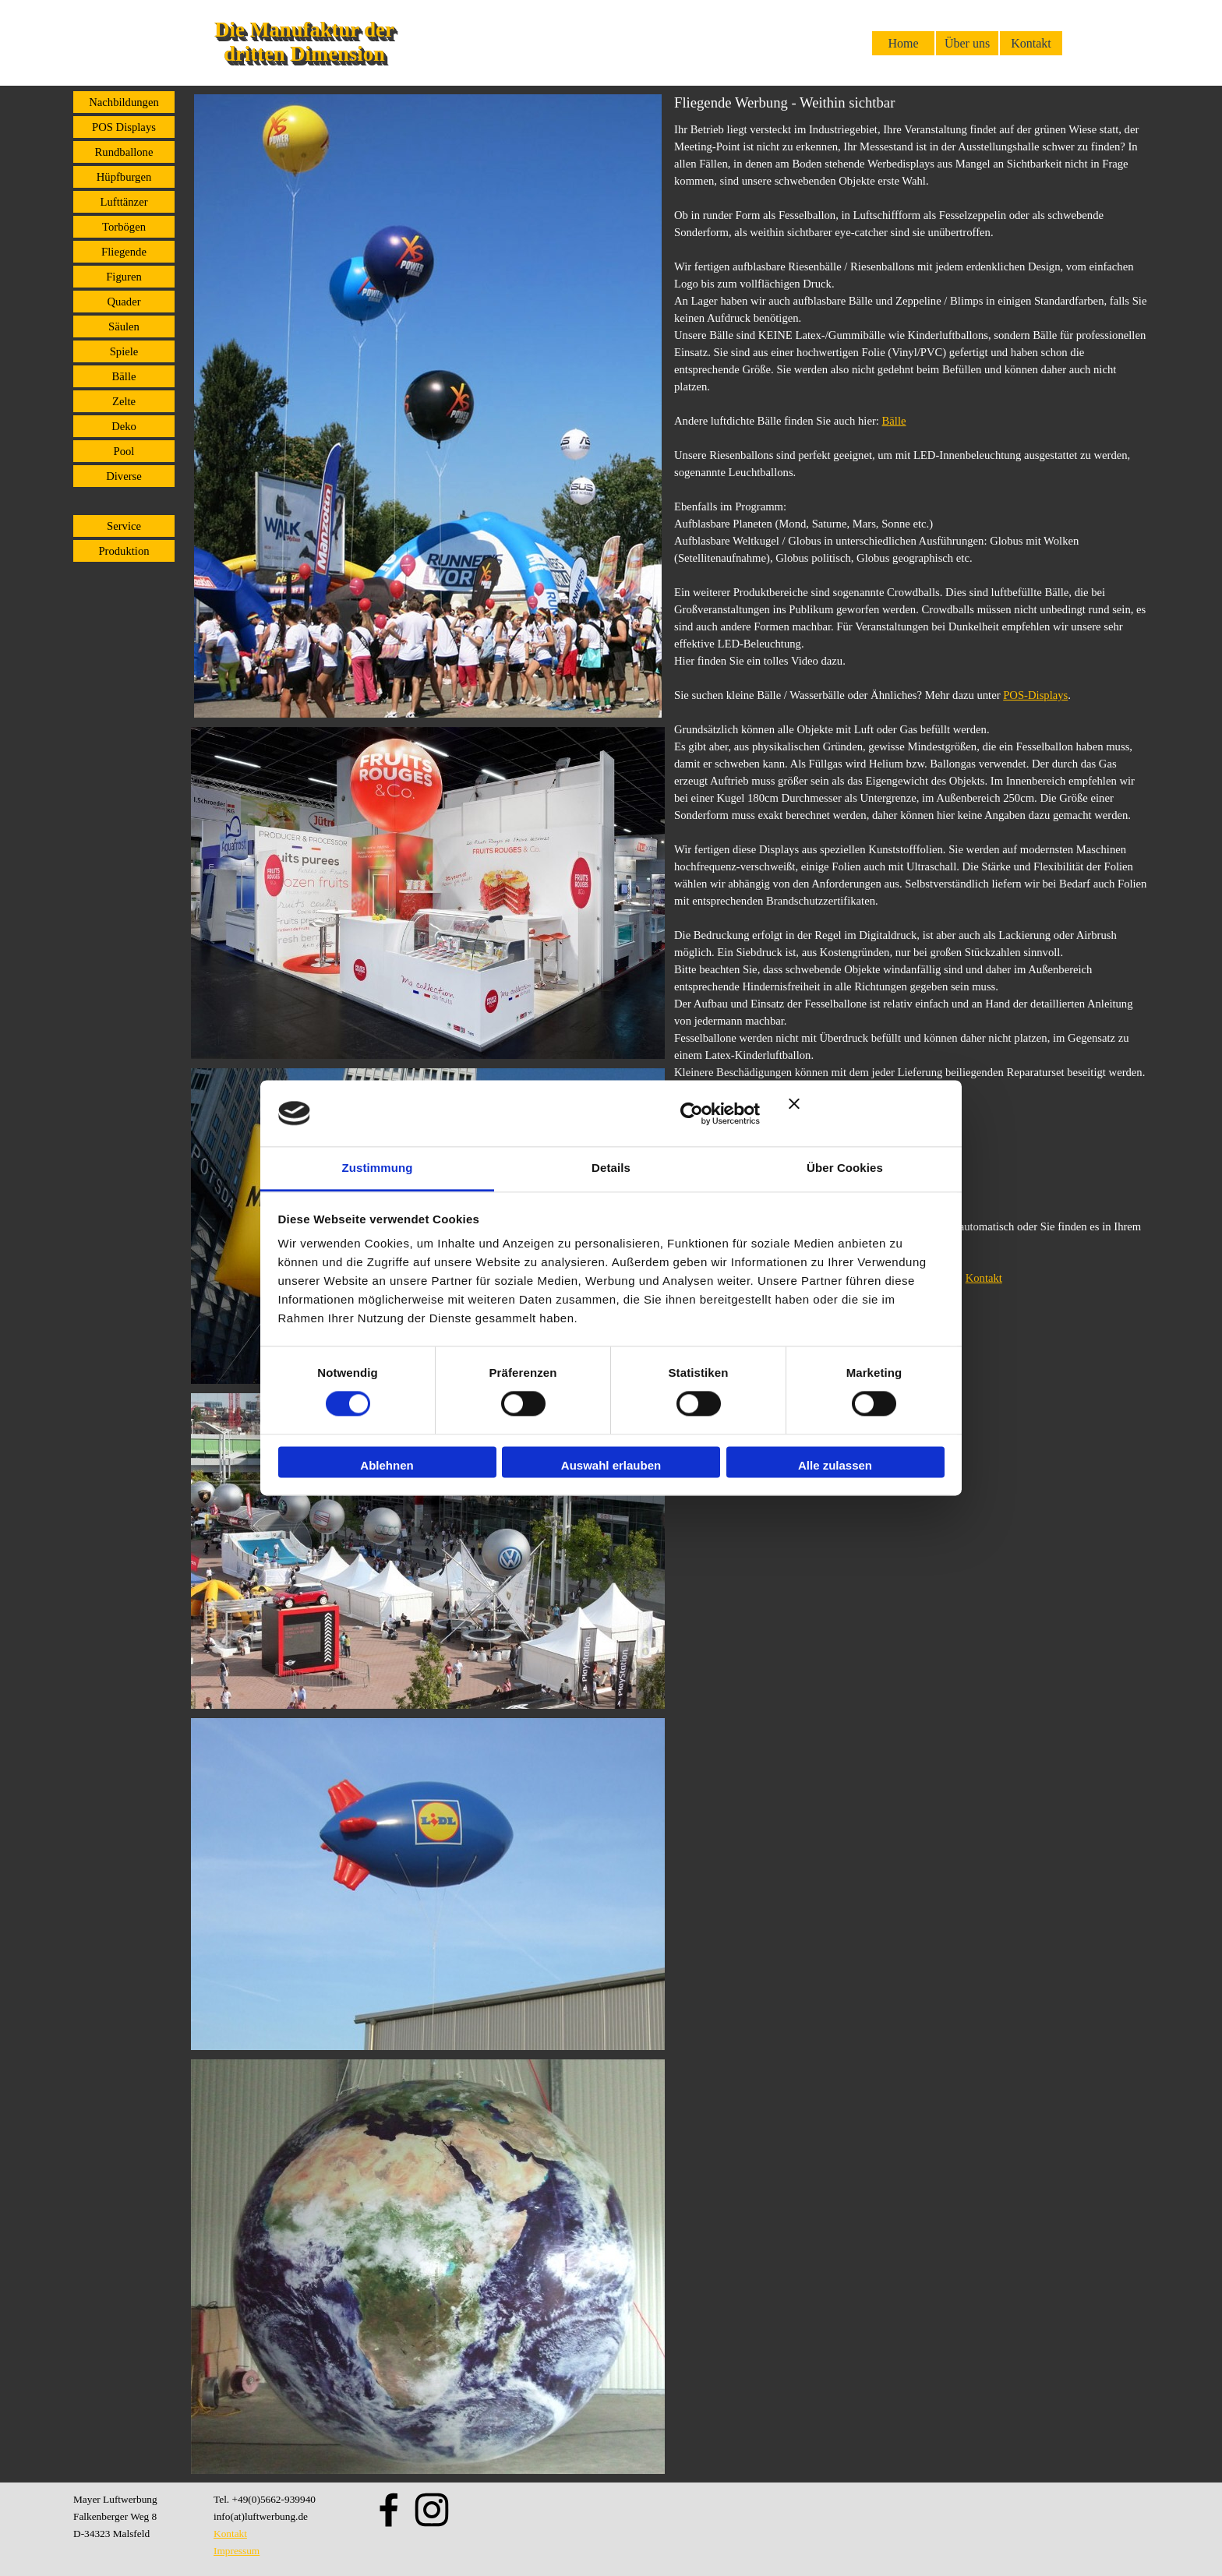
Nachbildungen (124, 102)
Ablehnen (386, 1465)
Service (124, 526)
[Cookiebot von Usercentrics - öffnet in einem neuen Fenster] (691, 1113)
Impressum (237, 2551)
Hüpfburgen (124, 177)
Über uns (967, 43)
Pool (124, 451)
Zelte (124, 401)
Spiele (124, 351)
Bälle (124, 376)
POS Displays (124, 127)
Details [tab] (611, 1167)
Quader (123, 301)
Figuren (124, 276)
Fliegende (124, 251)
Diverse (124, 476)
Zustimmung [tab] (377, 1167)
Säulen (124, 326)
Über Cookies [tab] (845, 1167)
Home (903, 43)
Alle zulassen (835, 1465)
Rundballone (124, 152)
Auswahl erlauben (611, 1465)
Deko (123, 426)
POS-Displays (1035, 695)
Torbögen (124, 227)
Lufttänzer (123, 202)
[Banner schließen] (867, 1113)
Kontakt (1031, 43)
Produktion (123, 551)
